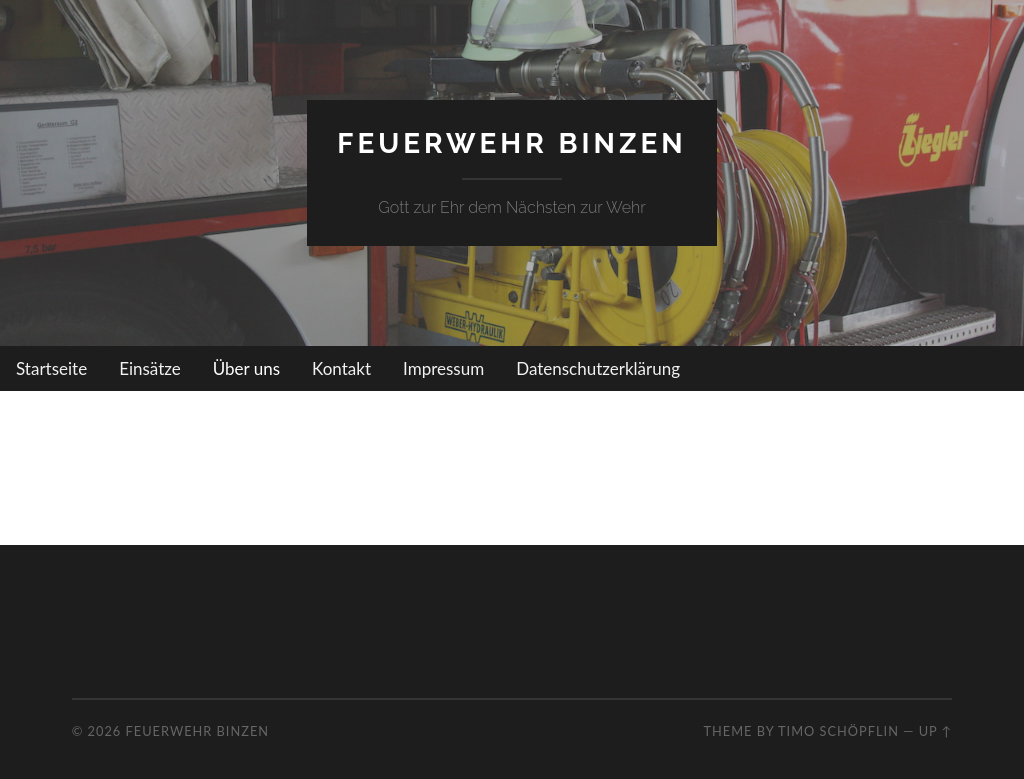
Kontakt (341, 368)
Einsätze (150, 368)
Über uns (246, 368)
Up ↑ (936, 731)
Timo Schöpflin (838, 731)
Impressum (443, 368)
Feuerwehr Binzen (511, 143)
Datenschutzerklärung (598, 368)
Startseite (51, 368)
